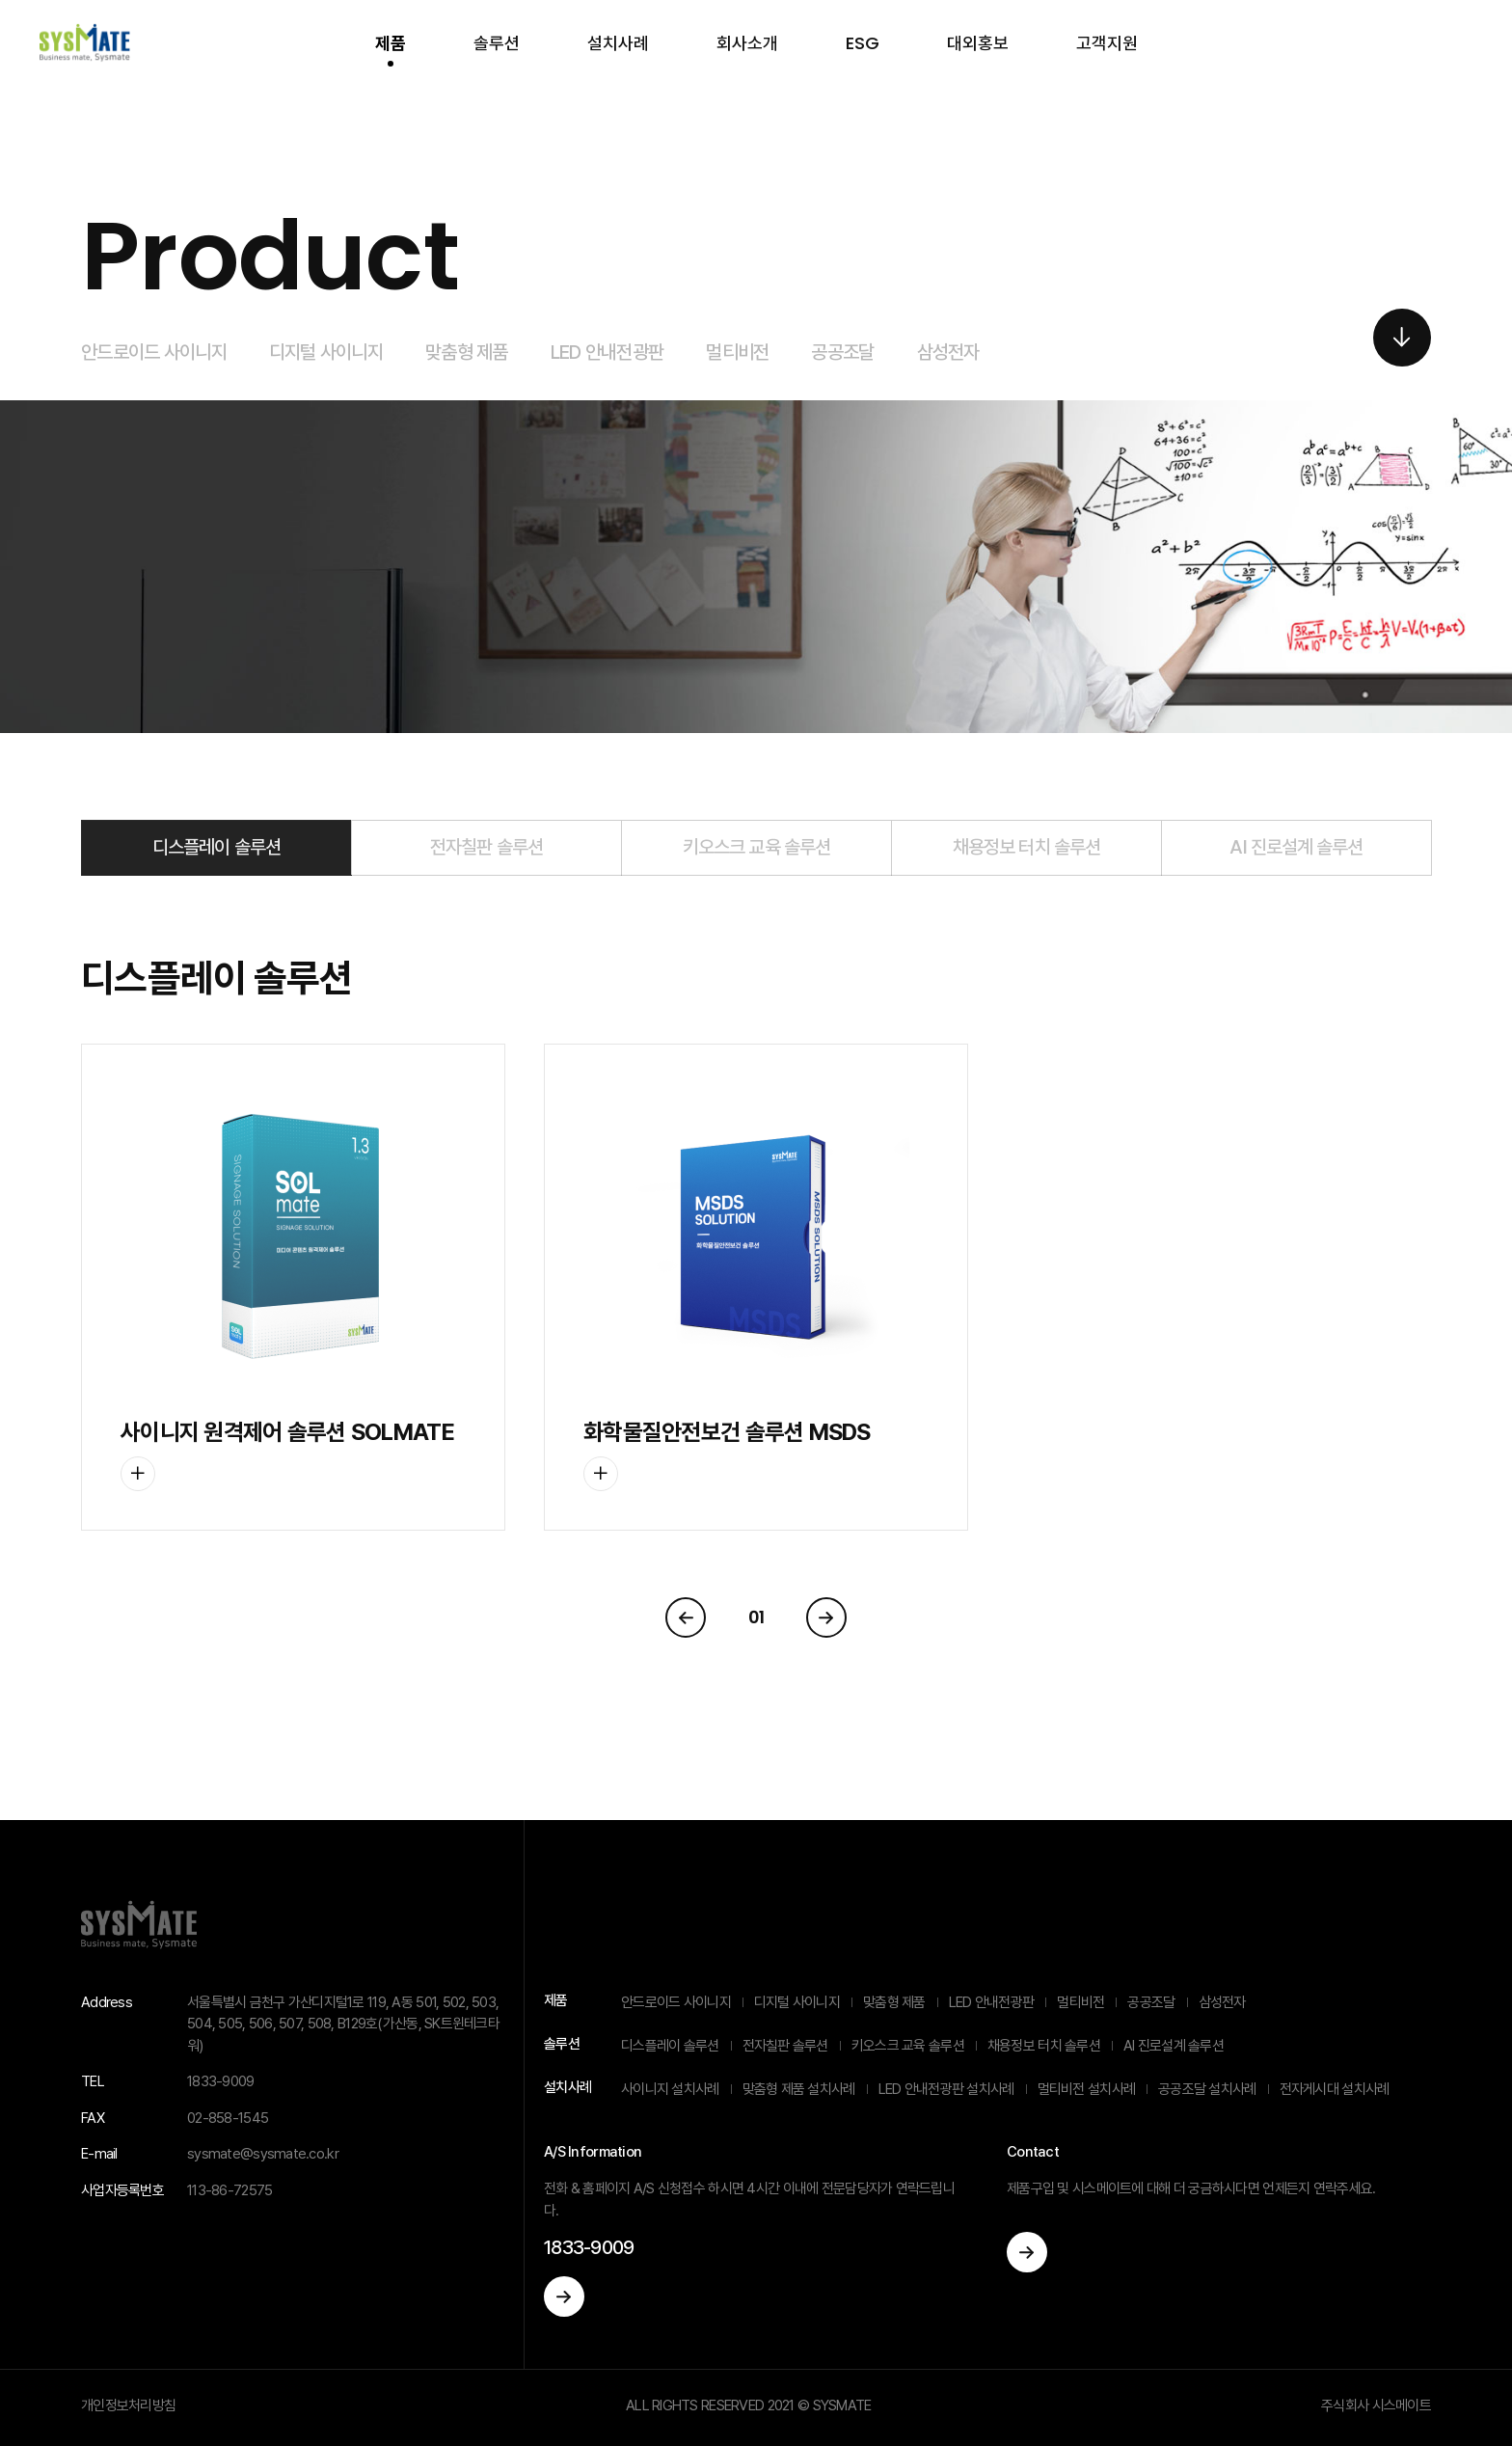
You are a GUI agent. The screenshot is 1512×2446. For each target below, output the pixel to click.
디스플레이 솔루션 (216, 846)
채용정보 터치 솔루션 (1026, 846)
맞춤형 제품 (466, 352)
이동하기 (564, 2296)
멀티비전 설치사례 (1087, 2089)
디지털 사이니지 (326, 352)
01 (756, 1617)
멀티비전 (737, 352)
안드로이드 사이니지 (154, 352)
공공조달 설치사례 (1207, 2089)
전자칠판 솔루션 (486, 846)
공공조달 (842, 352)
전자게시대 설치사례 (1335, 2089)
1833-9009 (589, 2247)
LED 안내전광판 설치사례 (946, 2089)
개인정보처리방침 (128, 2405)
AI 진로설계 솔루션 (1296, 846)
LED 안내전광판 (607, 352)
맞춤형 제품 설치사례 (798, 2089)
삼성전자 (948, 352)
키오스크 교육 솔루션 (756, 846)
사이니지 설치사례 (670, 2089)
